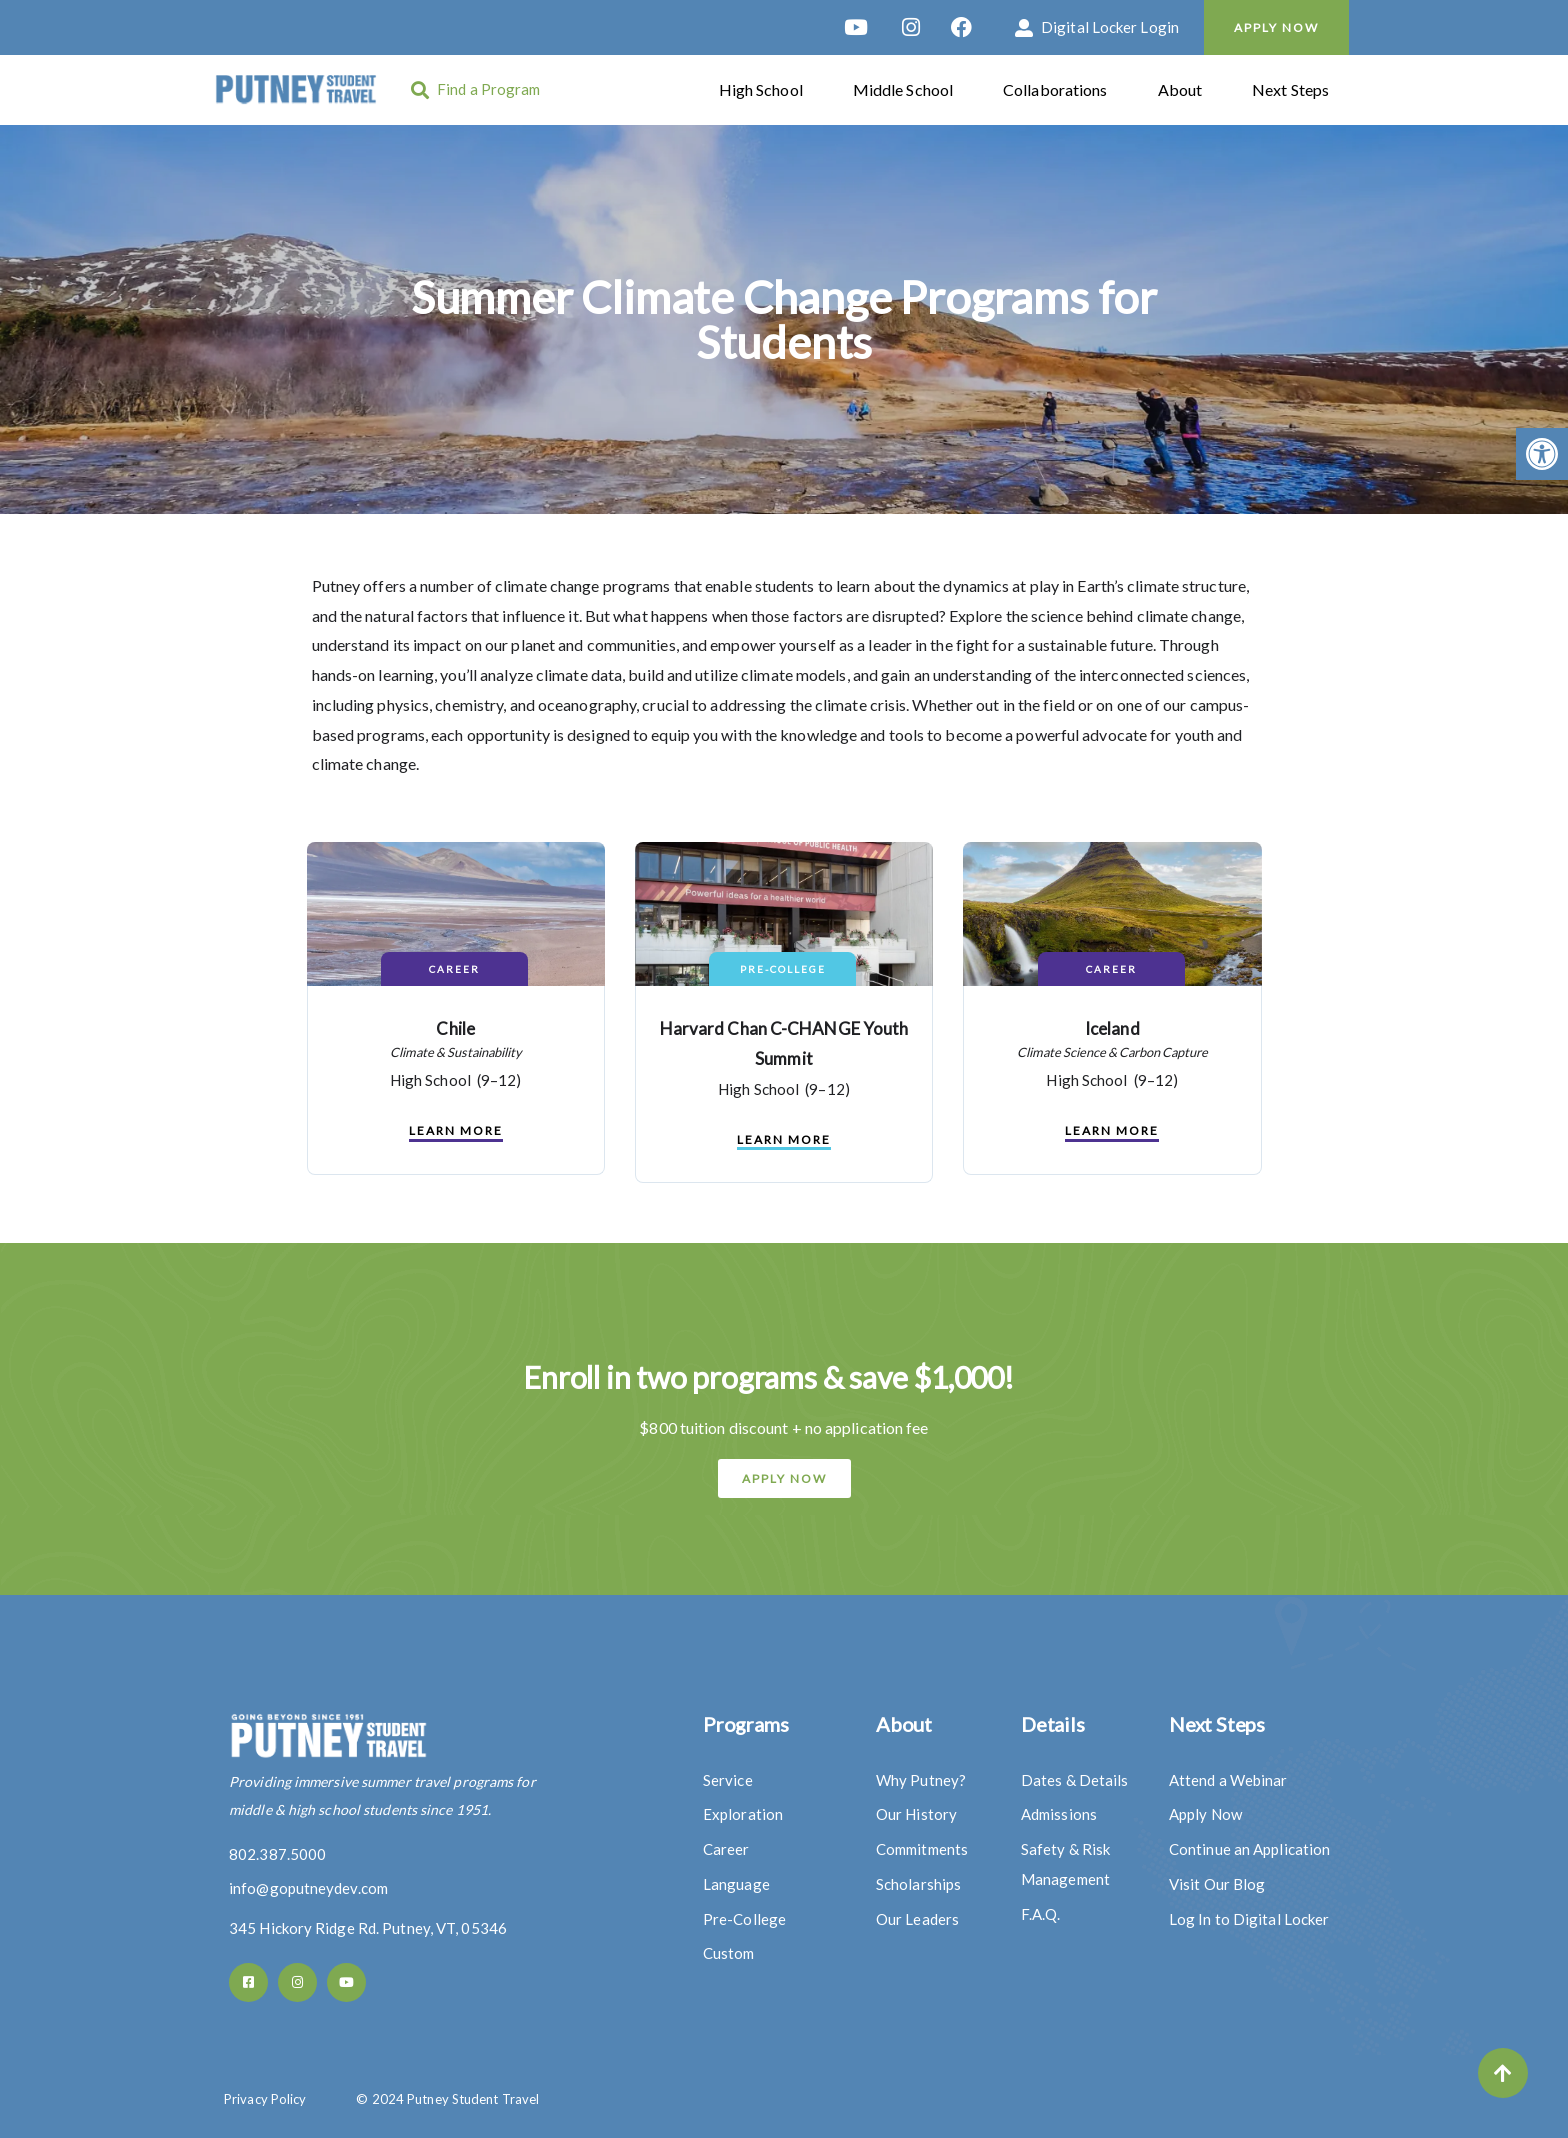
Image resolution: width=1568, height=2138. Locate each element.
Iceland (1112, 1028)
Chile (455, 1028)
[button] (1542, 454)
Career (454, 969)
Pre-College (783, 969)
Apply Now (1276, 27)
